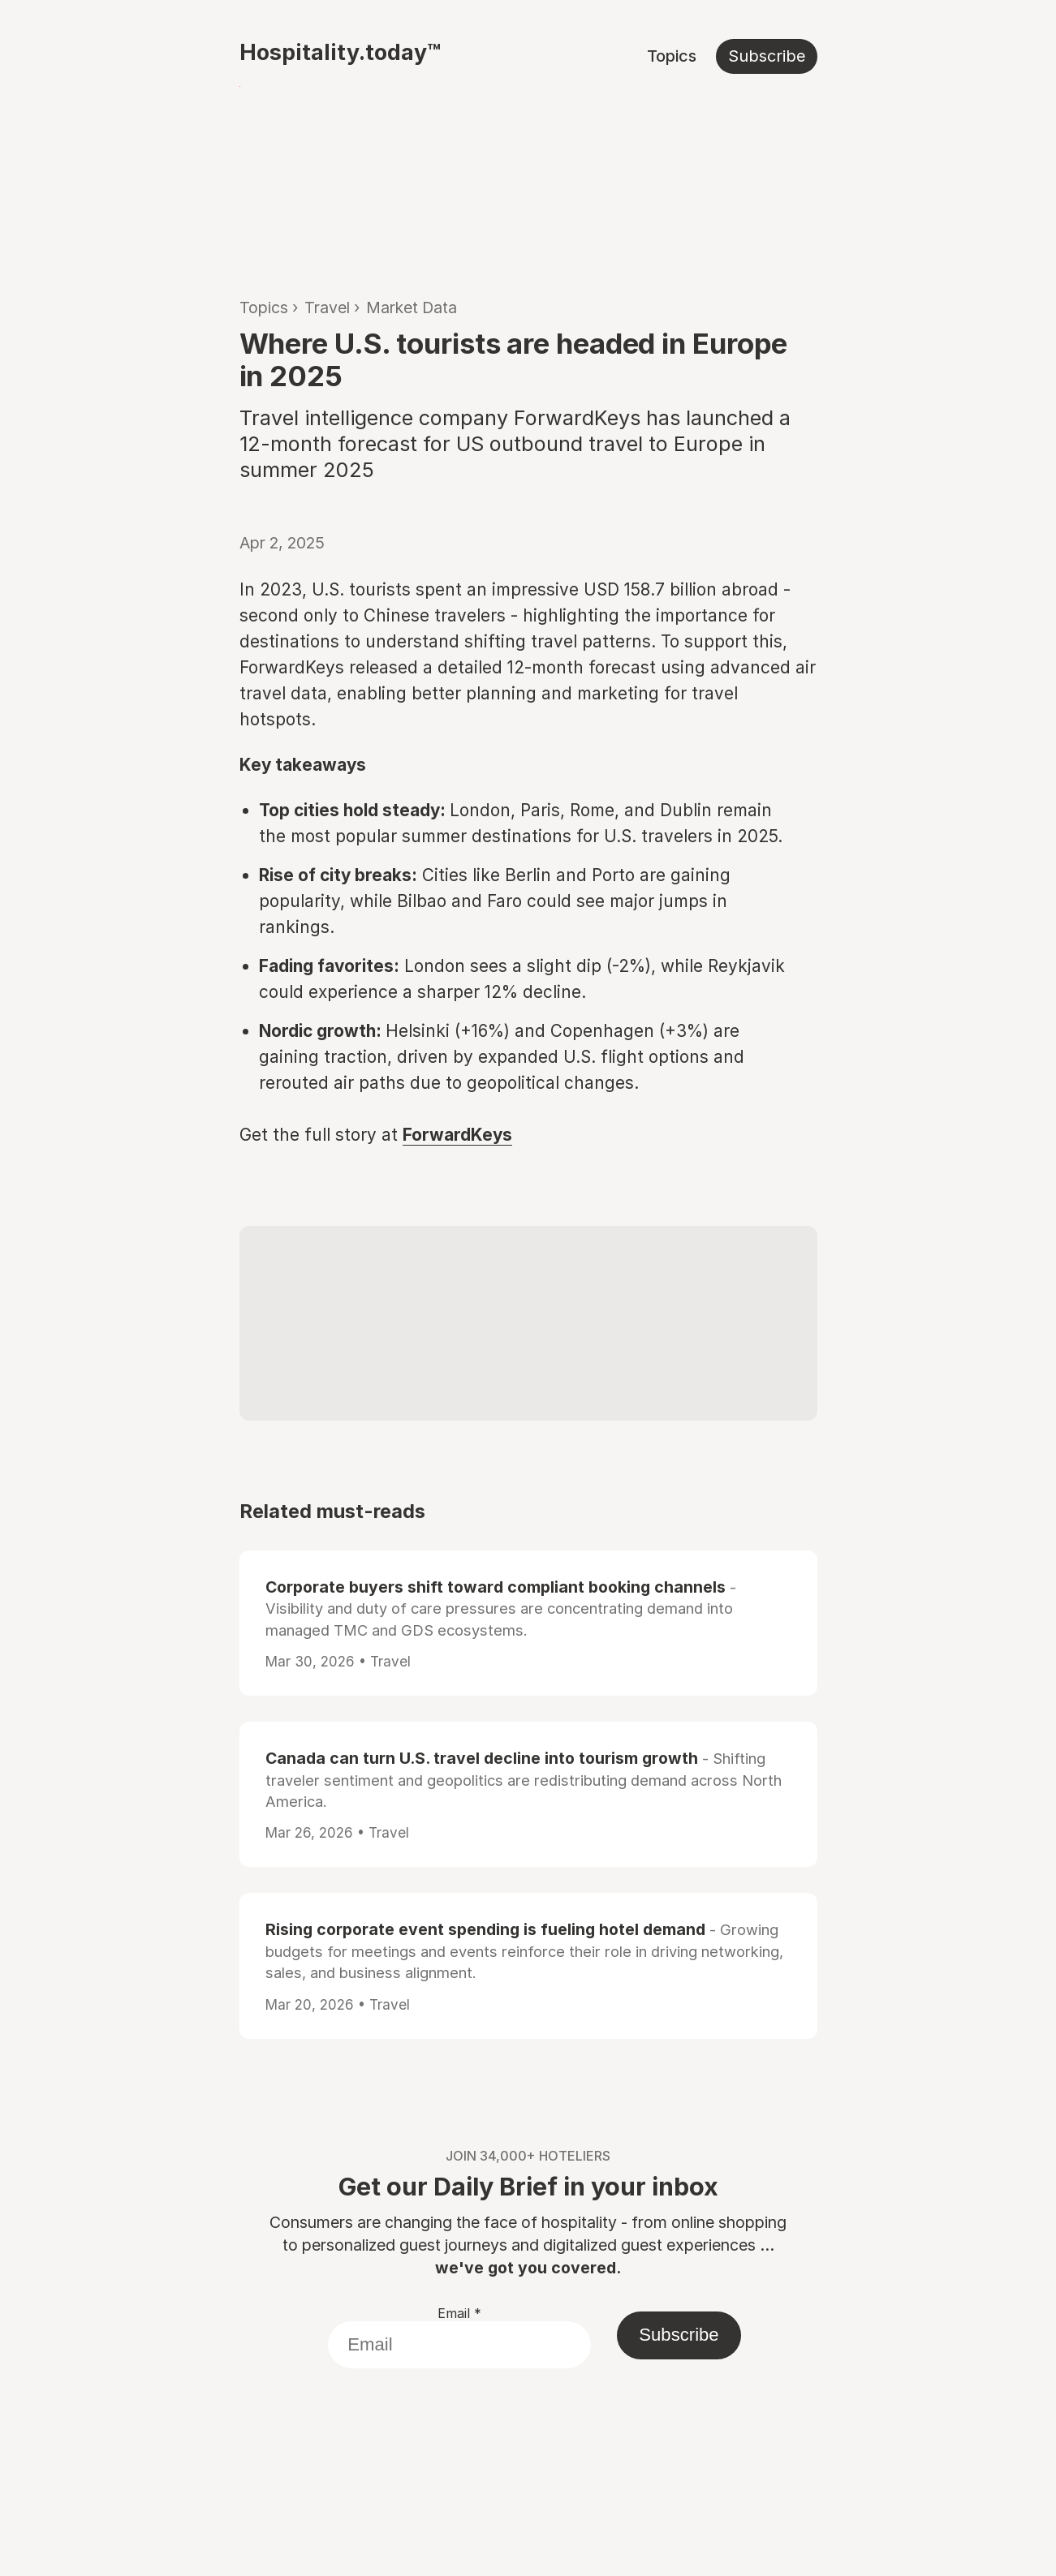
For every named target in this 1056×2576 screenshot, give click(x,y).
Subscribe (766, 56)
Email (459, 2313)
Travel (327, 307)
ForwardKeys (457, 1135)
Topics (671, 56)
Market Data (411, 307)
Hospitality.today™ (340, 52)
